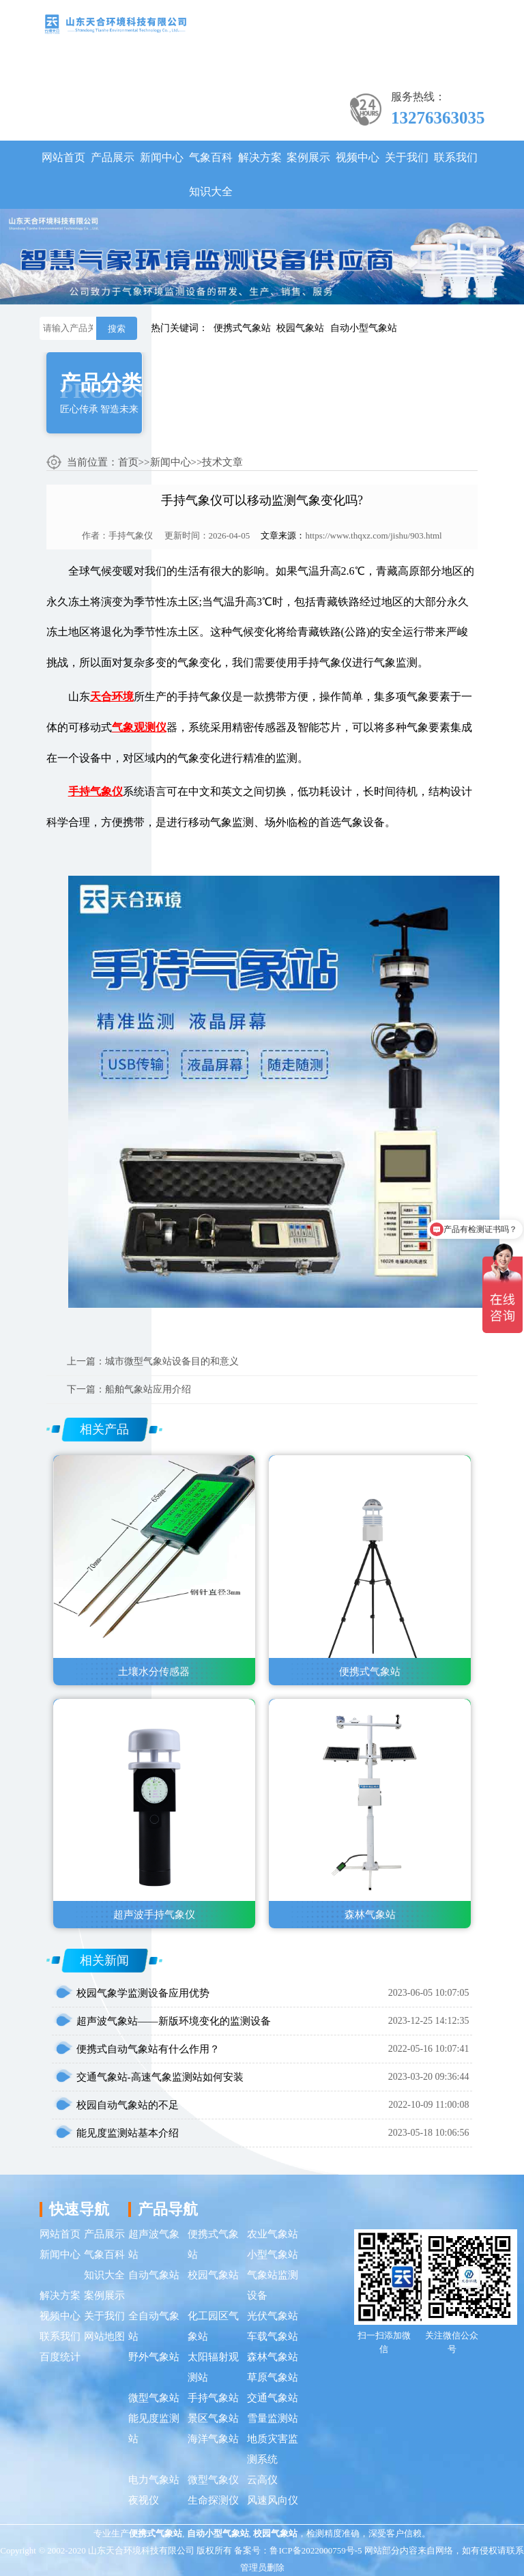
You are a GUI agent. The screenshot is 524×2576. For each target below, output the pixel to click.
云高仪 (262, 2479)
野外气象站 (153, 2356)
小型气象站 (272, 2254)
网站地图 (104, 2336)
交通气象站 (272, 2397)
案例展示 (308, 157)
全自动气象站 (153, 2326)
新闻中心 (162, 157)
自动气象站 (153, 2275)
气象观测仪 (139, 727)
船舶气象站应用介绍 (148, 1389)
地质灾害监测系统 (272, 2449)
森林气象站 (272, 2356)
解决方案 (260, 157)
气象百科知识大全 (211, 174)
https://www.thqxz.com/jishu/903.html (373, 535)
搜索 (117, 329)
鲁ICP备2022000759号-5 (316, 2550)
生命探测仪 (213, 2500)
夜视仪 (143, 2500)
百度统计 (60, 2356)
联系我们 (456, 157)
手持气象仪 (130, 535)
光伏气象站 (272, 2315)
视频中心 (357, 157)
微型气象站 (153, 2397)
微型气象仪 (213, 2479)
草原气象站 (272, 2377)
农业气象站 (272, 2234)
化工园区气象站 (213, 2326)
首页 (128, 462)
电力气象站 (153, 2479)
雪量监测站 (272, 2418)
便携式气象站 (242, 328)
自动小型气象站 (363, 328)
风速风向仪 (272, 2500)
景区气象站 (213, 2418)
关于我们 (406, 157)
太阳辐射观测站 (213, 2367)
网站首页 (63, 157)
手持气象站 (213, 2397)
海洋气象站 (213, 2438)
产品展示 (112, 157)
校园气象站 (300, 328)
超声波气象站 (153, 2244)
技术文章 (222, 462)
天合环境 (112, 696)
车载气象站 (272, 2336)
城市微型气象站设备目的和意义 (172, 1361)
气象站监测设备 (272, 2285)
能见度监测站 (153, 2428)
